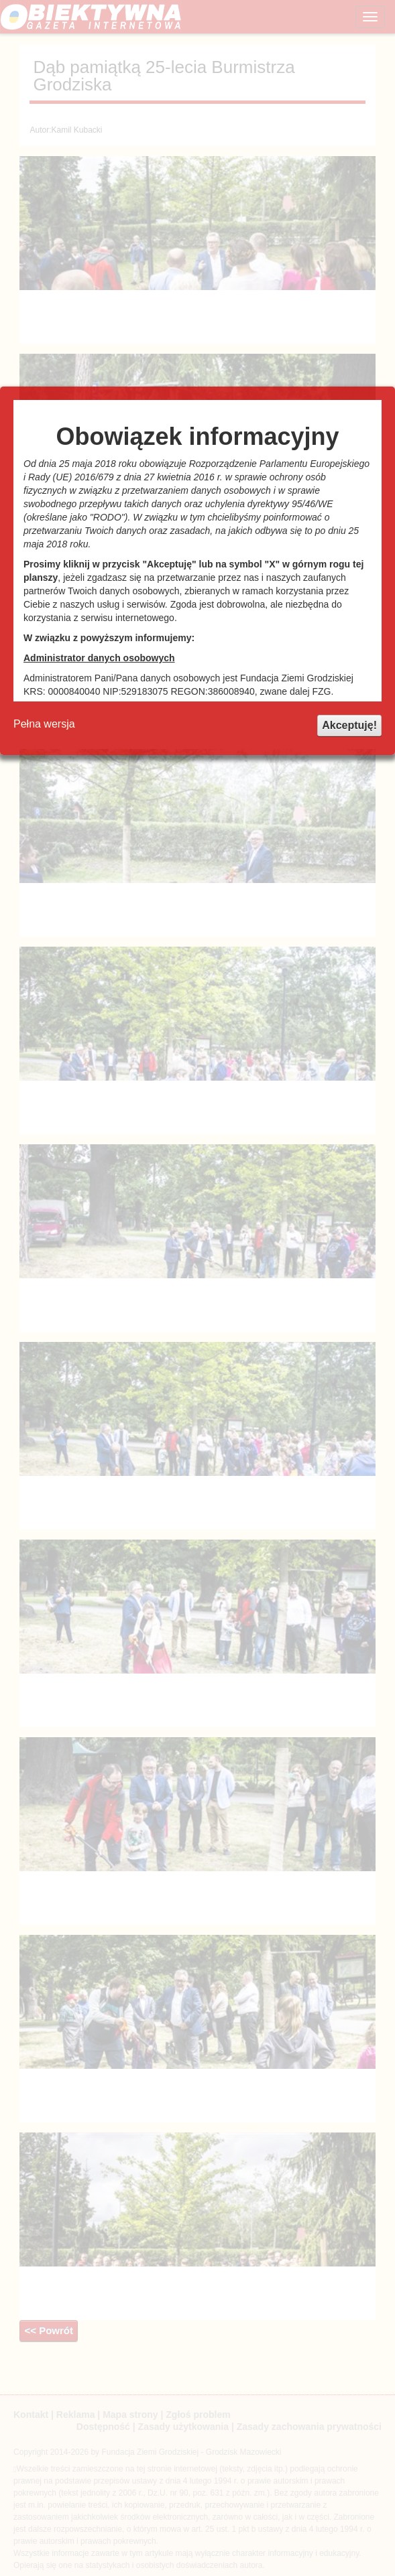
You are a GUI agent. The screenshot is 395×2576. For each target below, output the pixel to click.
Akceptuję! (349, 725)
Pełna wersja (44, 724)
